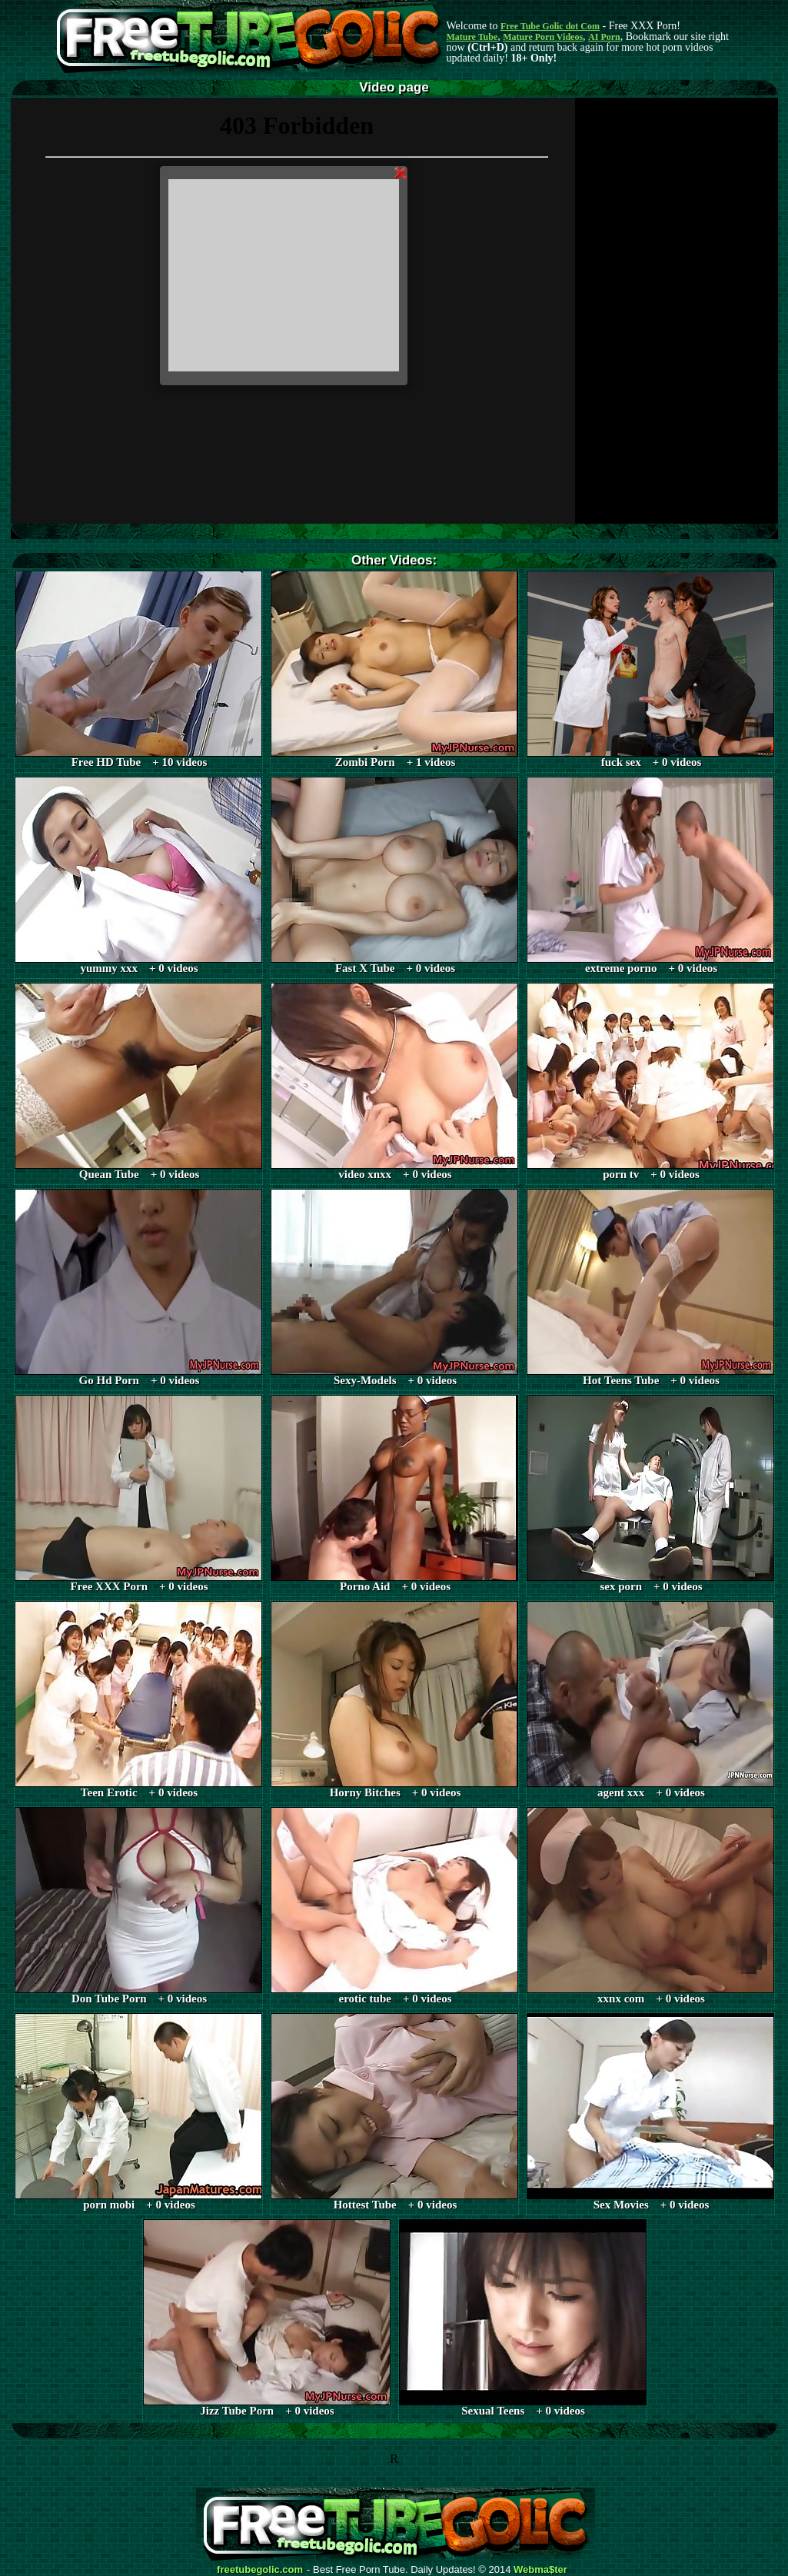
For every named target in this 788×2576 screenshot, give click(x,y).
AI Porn (604, 37)
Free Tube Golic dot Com (550, 26)
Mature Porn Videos (543, 37)
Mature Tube (472, 37)
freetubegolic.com (260, 2569)
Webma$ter (540, 2569)
